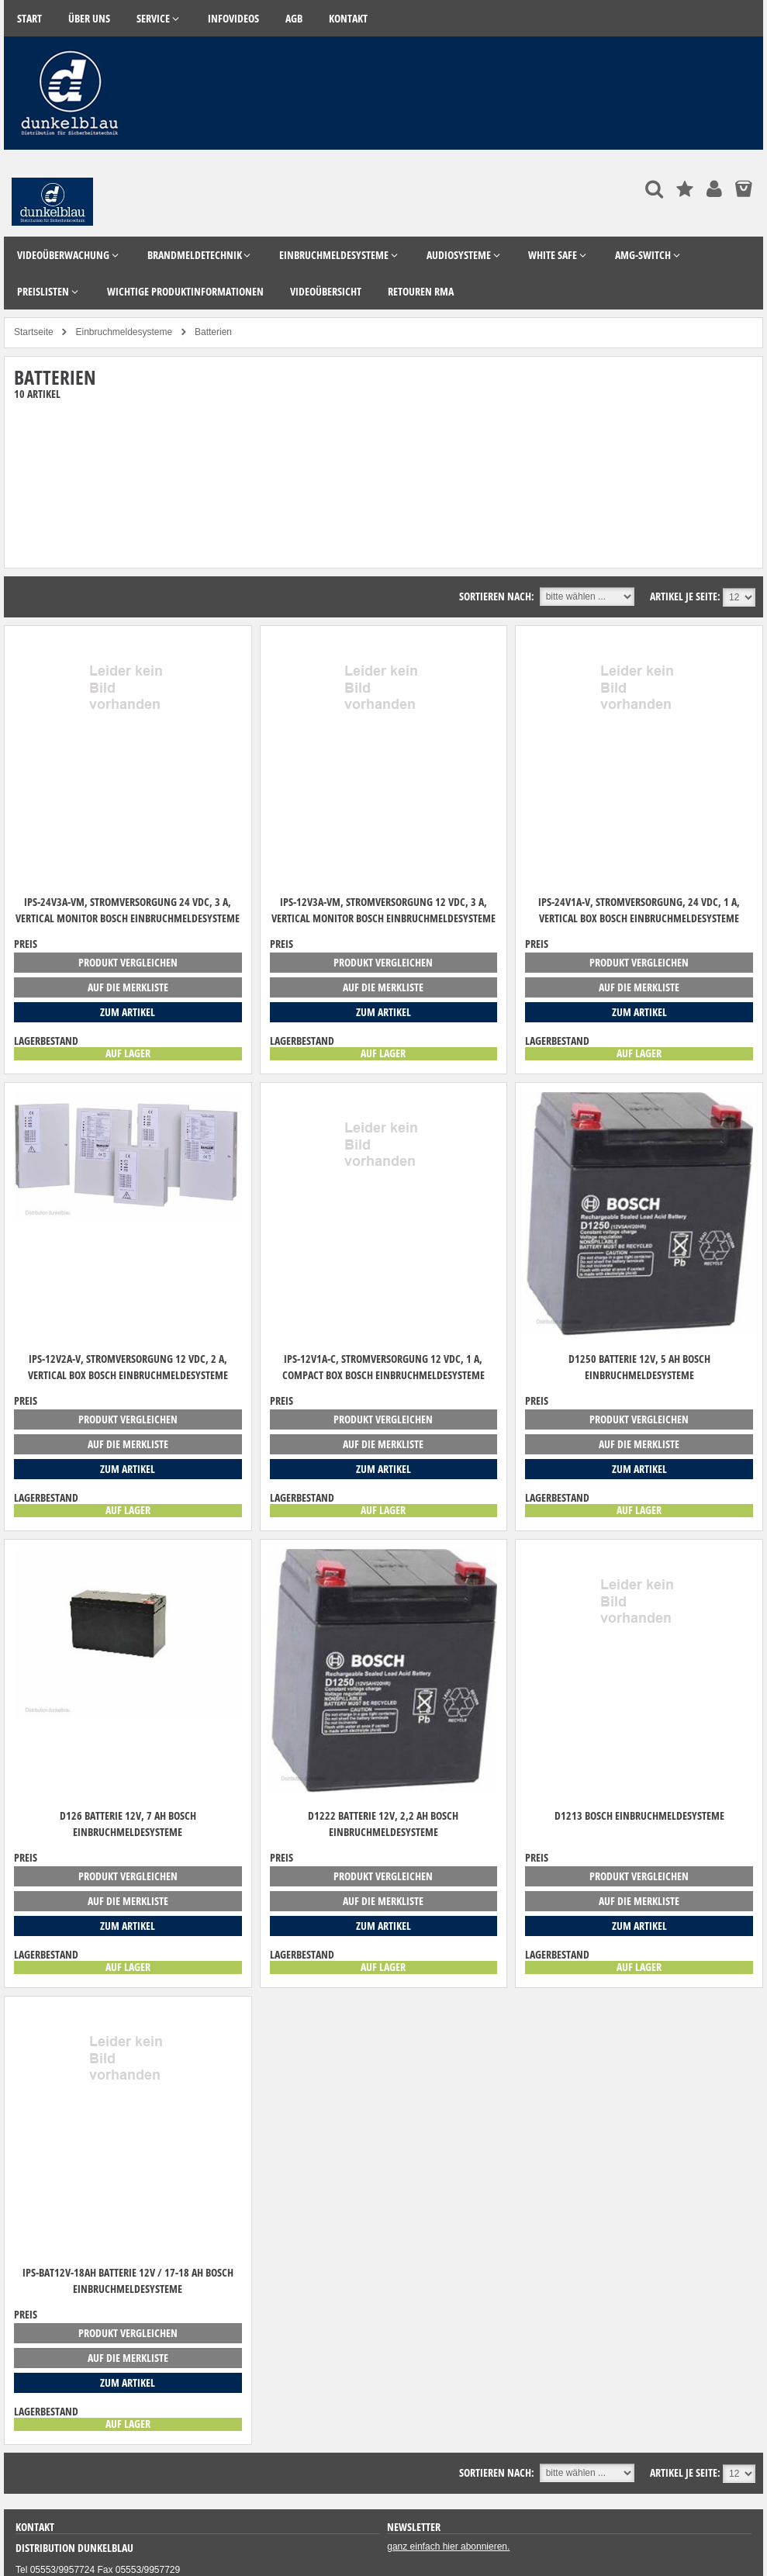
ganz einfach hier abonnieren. (448, 2546)
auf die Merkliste (128, 987)
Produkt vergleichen (128, 962)
